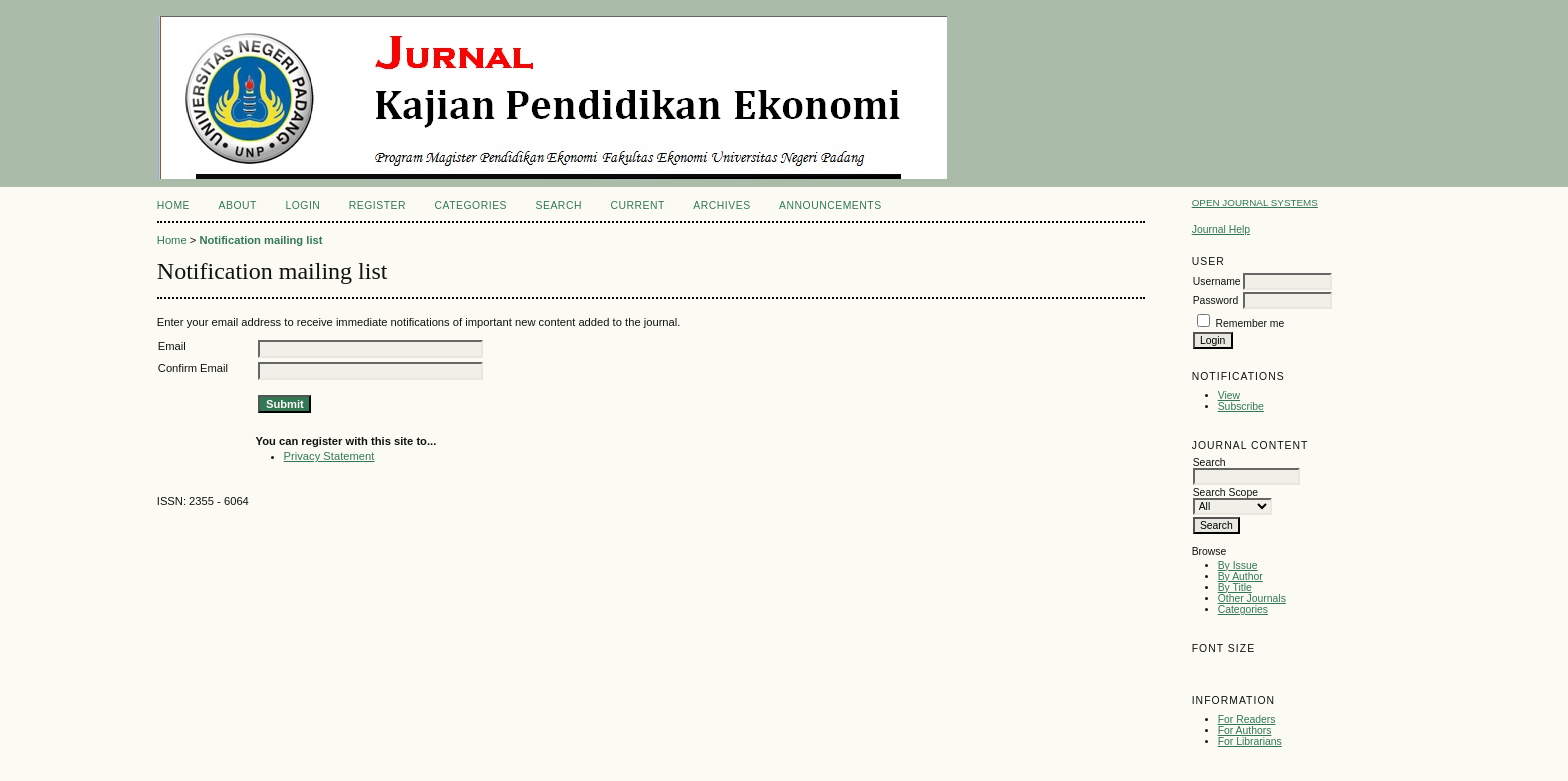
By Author (1240, 576)
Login (302, 205)
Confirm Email (193, 368)
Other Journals (1252, 598)
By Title (1235, 587)
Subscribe (1241, 406)
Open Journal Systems (1255, 202)
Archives (721, 205)
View (1229, 395)
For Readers (1247, 719)
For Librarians (1250, 741)
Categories (1243, 609)
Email (172, 346)
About (238, 205)
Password (1216, 300)
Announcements (830, 205)
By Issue (1238, 565)
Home (173, 205)
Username (1217, 281)
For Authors (1245, 730)
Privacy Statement (329, 456)
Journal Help (1221, 229)
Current (637, 205)
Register (377, 205)
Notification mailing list (260, 240)
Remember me (1250, 323)
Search (559, 205)
